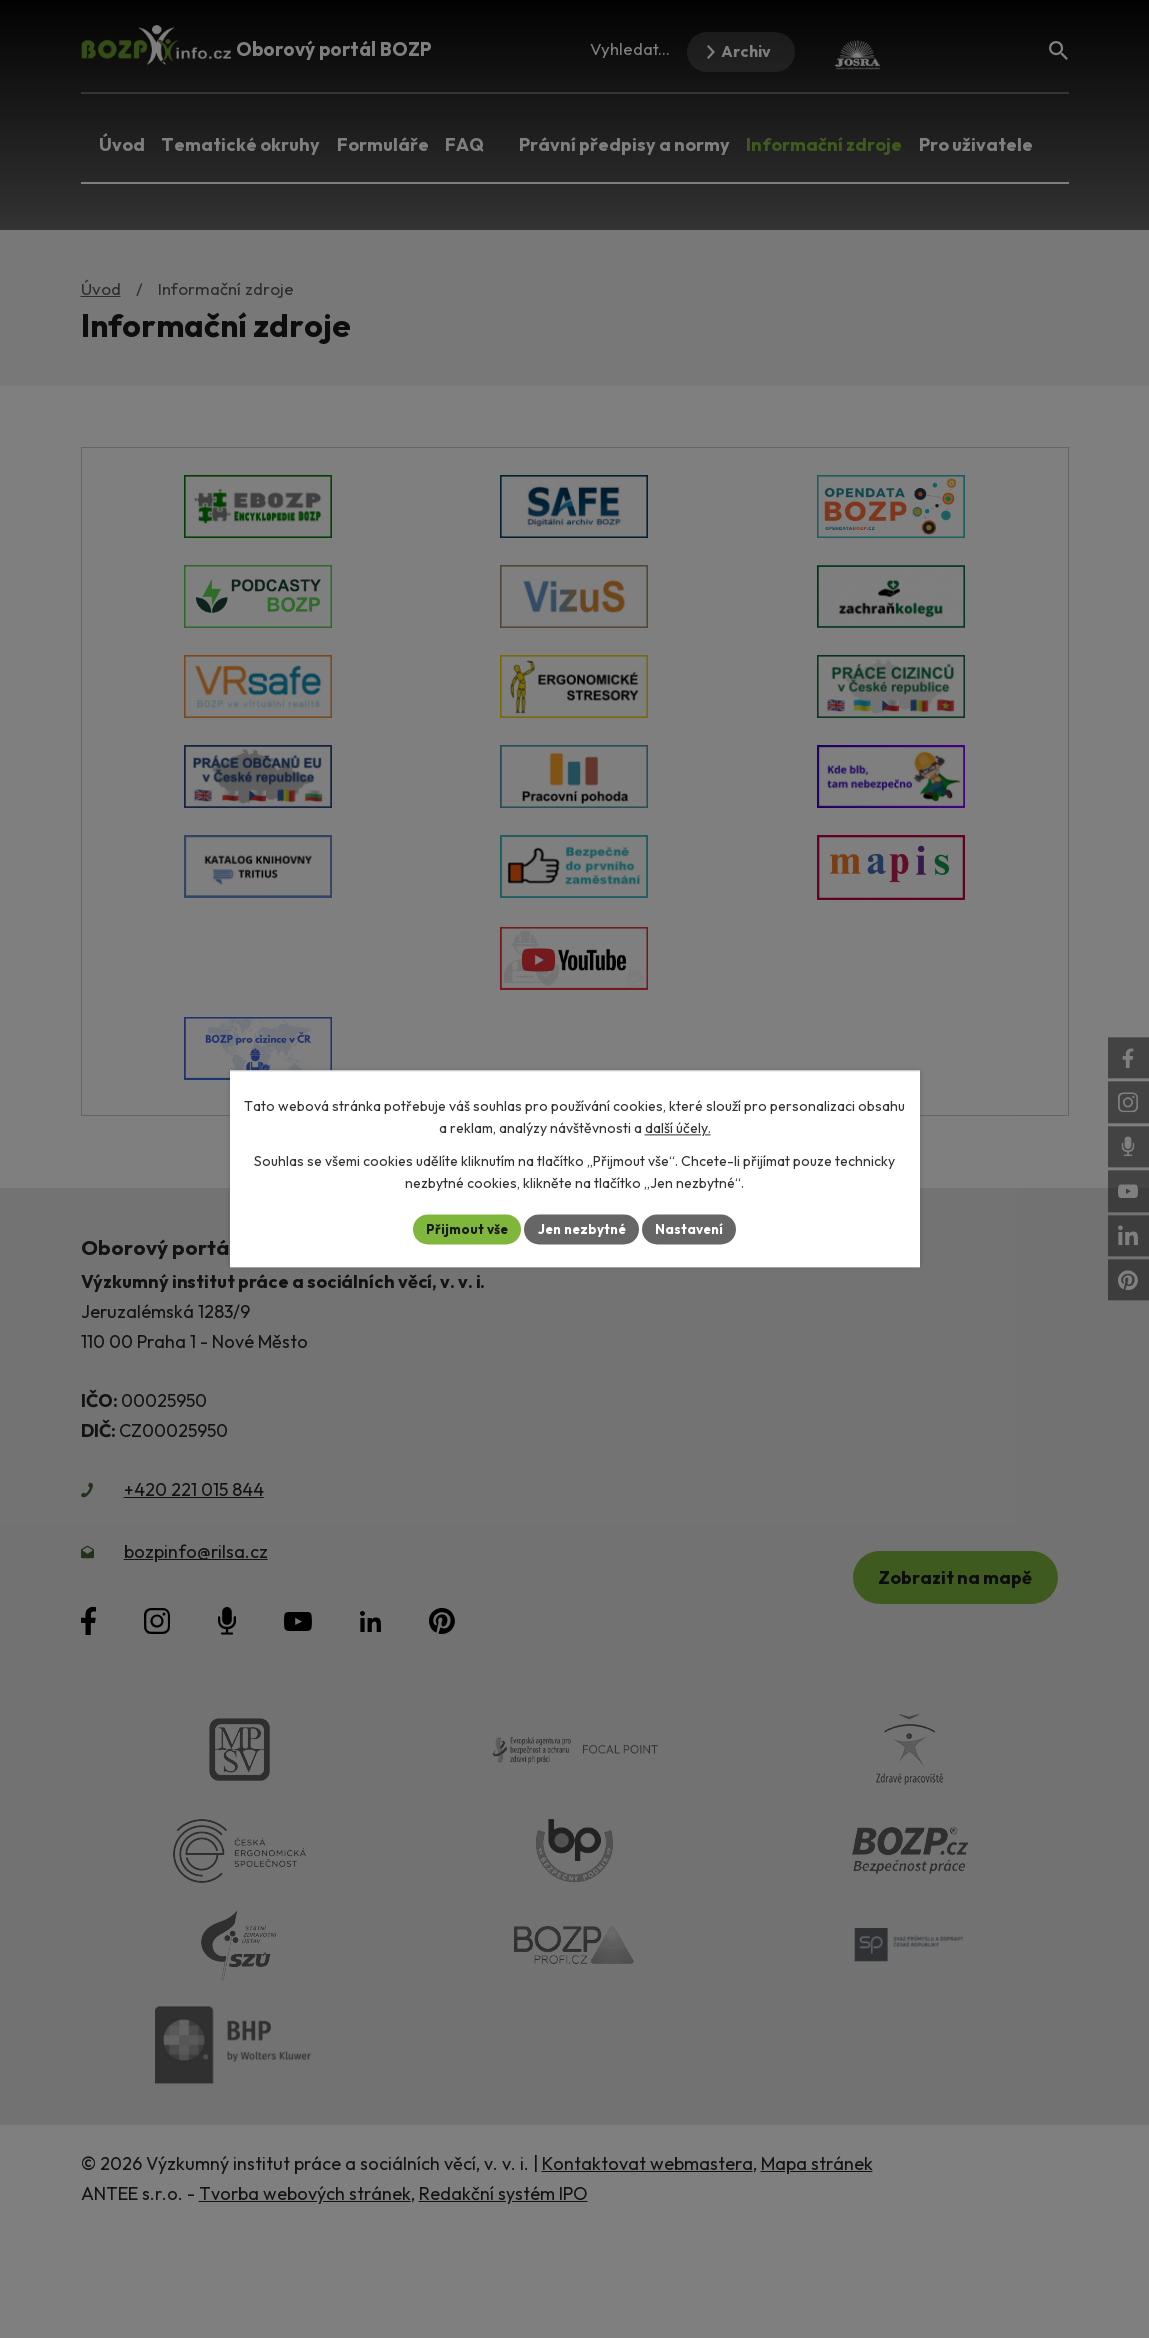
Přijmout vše (461, 1229)
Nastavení (695, 1229)
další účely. (678, 1128)
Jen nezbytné (582, 1229)
